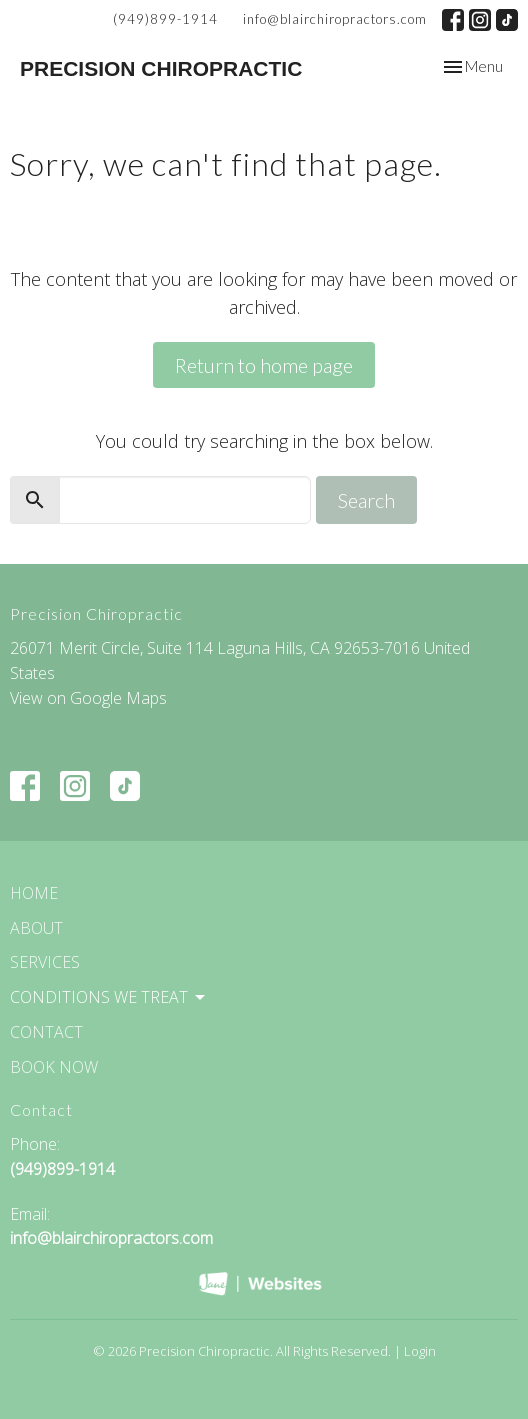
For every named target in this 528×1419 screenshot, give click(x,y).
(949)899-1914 (165, 19)
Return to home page (264, 365)
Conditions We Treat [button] (109, 997)
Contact (46, 1032)
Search (366, 500)
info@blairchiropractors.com (335, 19)
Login (420, 1351)
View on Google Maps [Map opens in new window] (88, 698)
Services (45, 962)
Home (34, 893)
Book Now (54, 1067)
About (36, 928)
